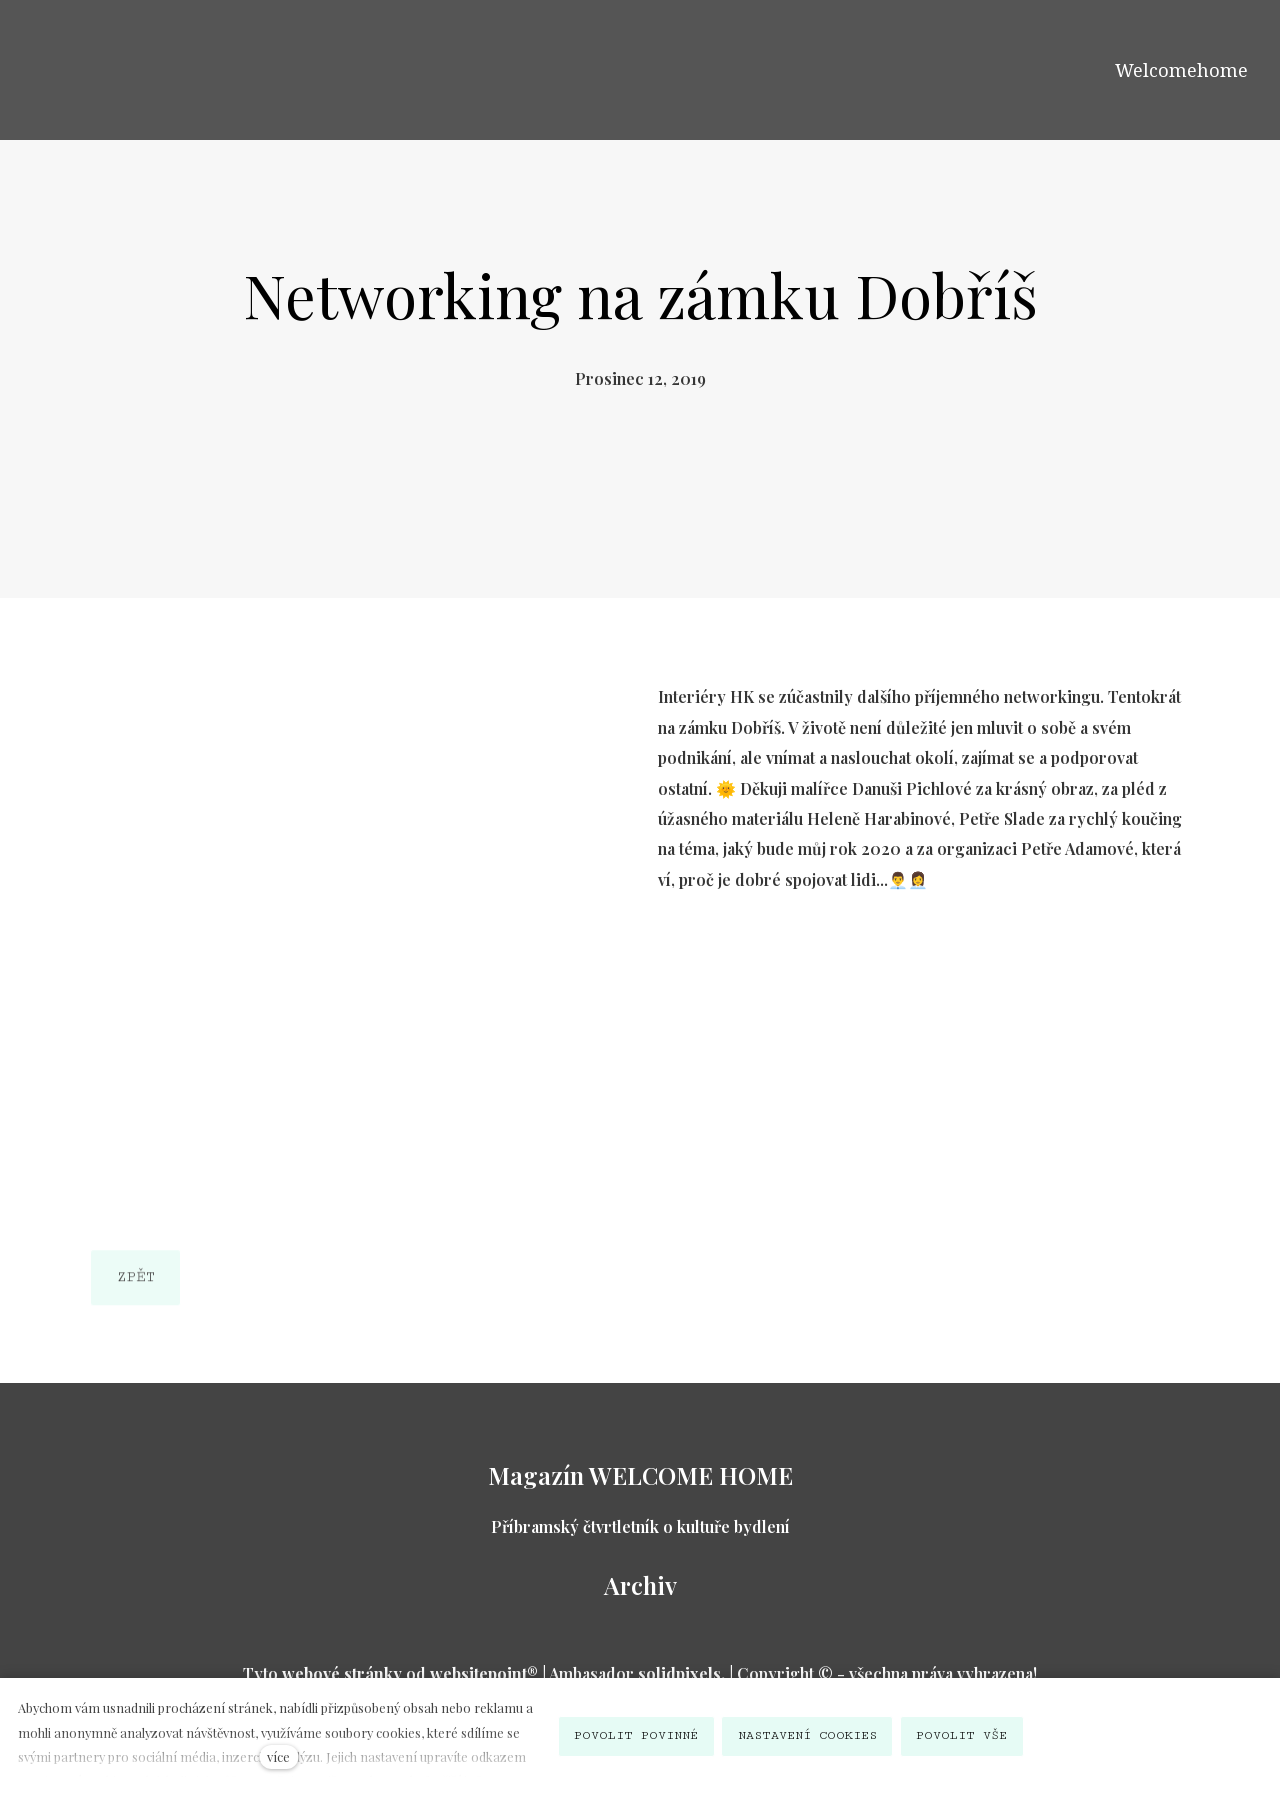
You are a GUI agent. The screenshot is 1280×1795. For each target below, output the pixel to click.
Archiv (640, 1585)
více (278, 1756)
